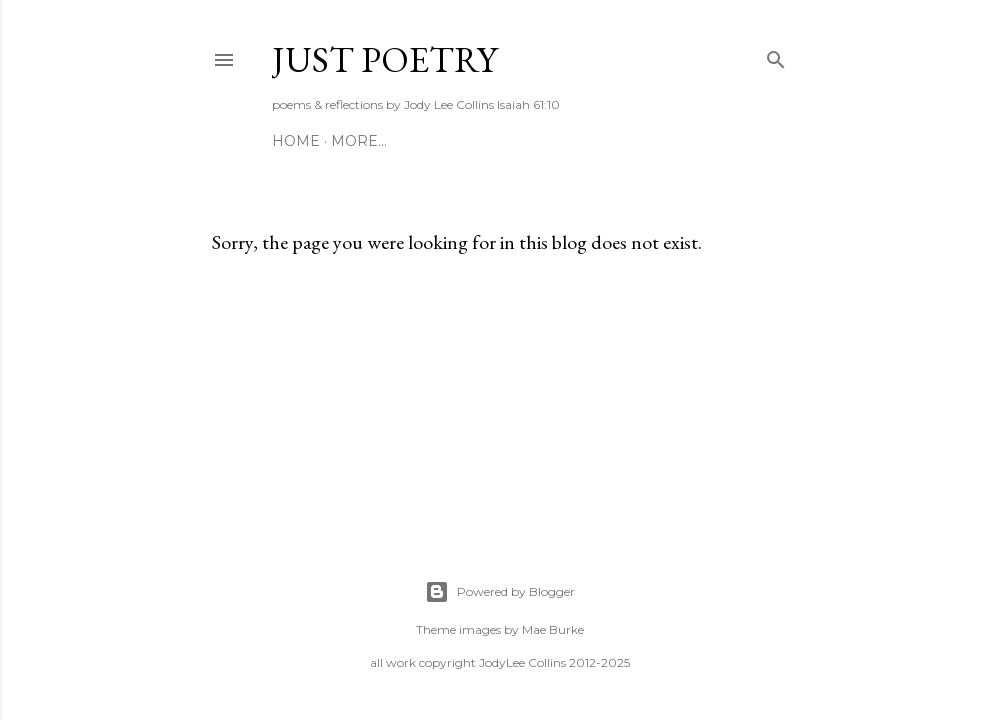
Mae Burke (553, 629)
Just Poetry (384, 59)
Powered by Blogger (500, 592)
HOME (296, 141)
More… (359, 141)
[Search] (776, 55)
